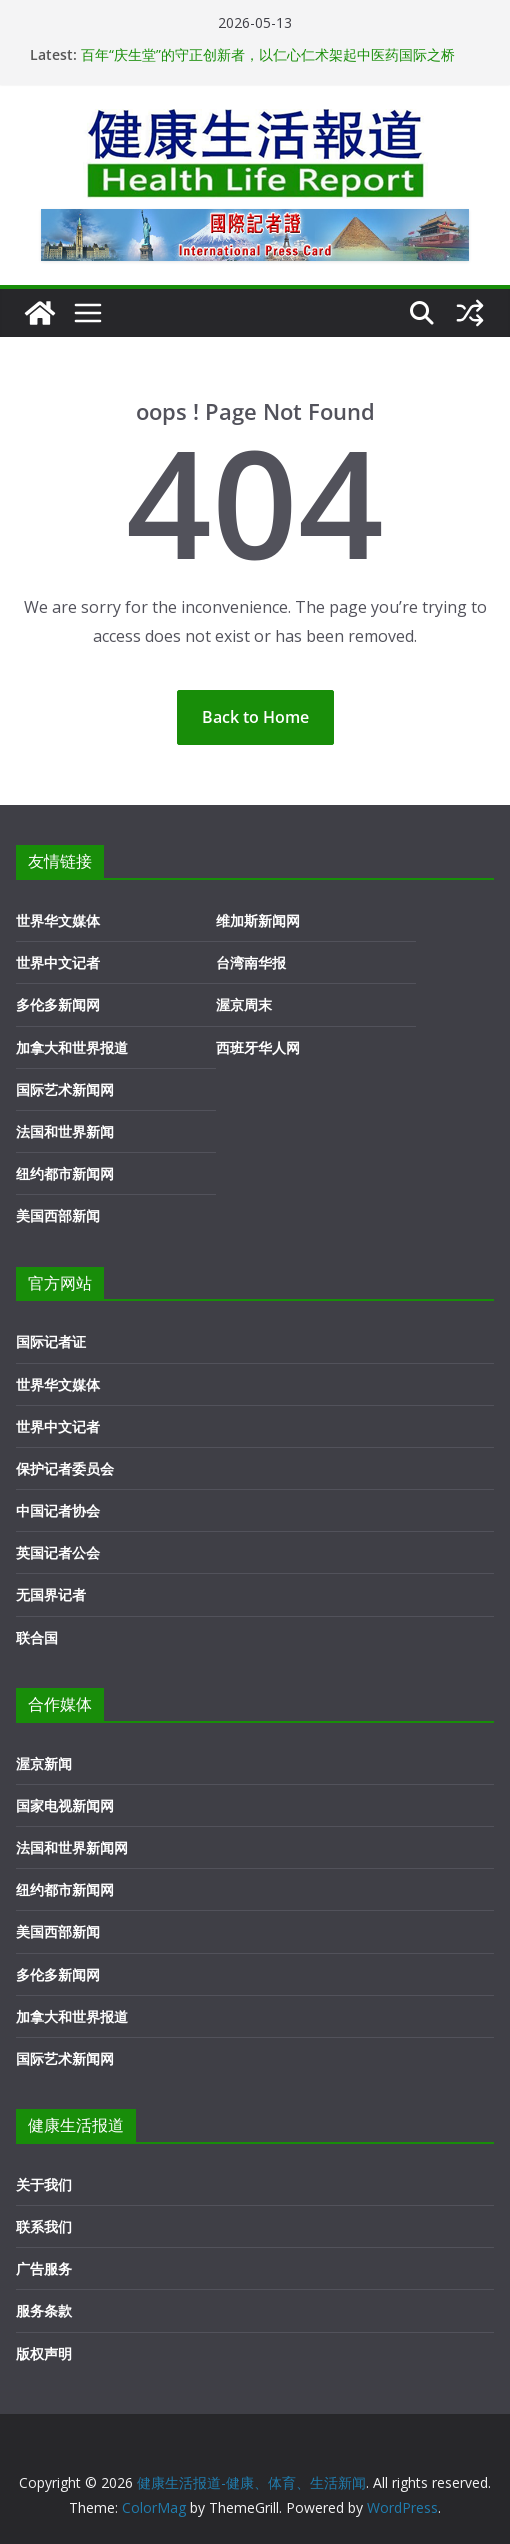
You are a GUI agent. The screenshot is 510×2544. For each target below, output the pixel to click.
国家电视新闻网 (65, 1805)
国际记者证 (51, 1341)
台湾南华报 (251, 962)
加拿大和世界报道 (72, 1047)
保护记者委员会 (65, 1468)
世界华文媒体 (58, 920)
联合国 (37, 1637)
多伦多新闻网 (58, 1004)
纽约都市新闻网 (65, 1173)
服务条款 (44, 2310)
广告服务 (44, 2268)
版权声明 (44, 2353)
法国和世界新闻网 (72, 1847)
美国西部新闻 (58, 1215)
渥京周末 (244, 1004)
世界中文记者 (58, 962)
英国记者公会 (58, 1552)
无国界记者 (51, 1594)
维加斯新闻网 (258, 920)
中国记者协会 (58, 1510)
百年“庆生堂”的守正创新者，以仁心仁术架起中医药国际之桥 (268, 54)
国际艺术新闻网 (65, 1089)
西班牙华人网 (258, 1047)
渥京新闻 (44, 1763)
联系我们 (44, 2226)
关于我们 (44, 2184)
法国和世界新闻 (65, 1131)
